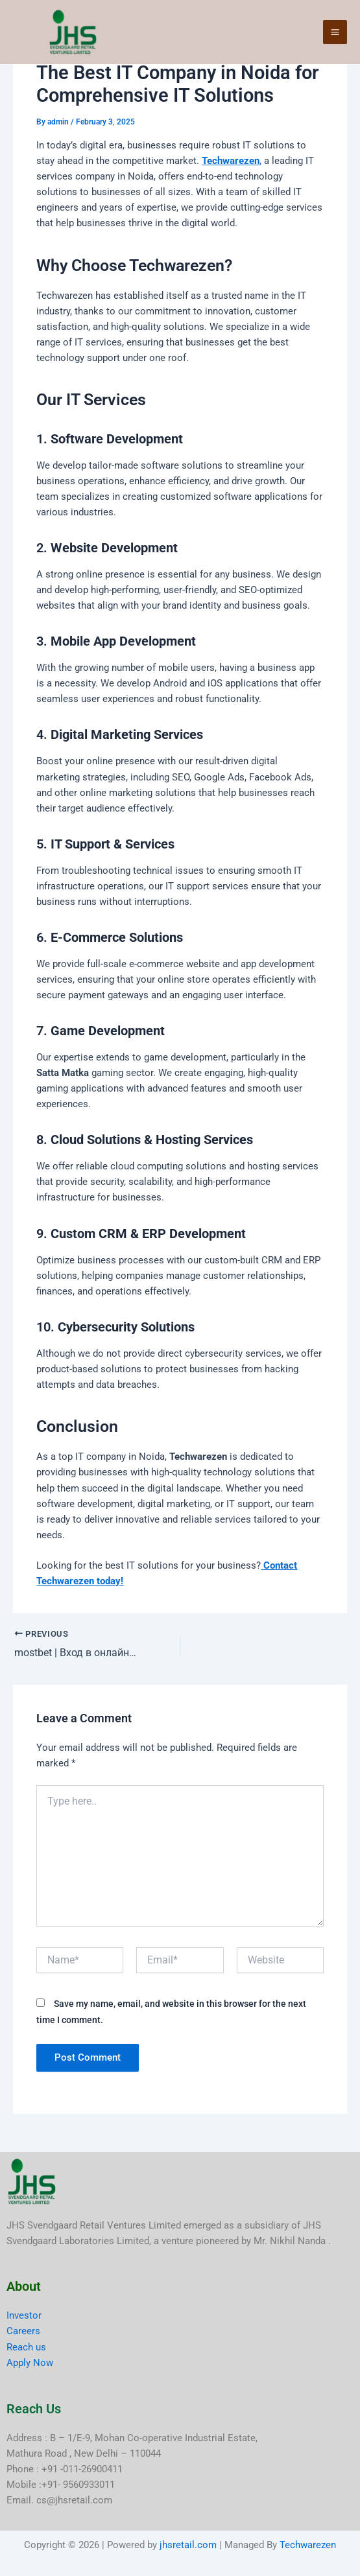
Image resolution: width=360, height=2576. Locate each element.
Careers (23, 2331)
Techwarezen (308, 2545)
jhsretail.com (188, 2545)
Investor (24, 2315)
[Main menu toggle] (335, 33)
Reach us (26, 2346)
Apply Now (29, 2363)
